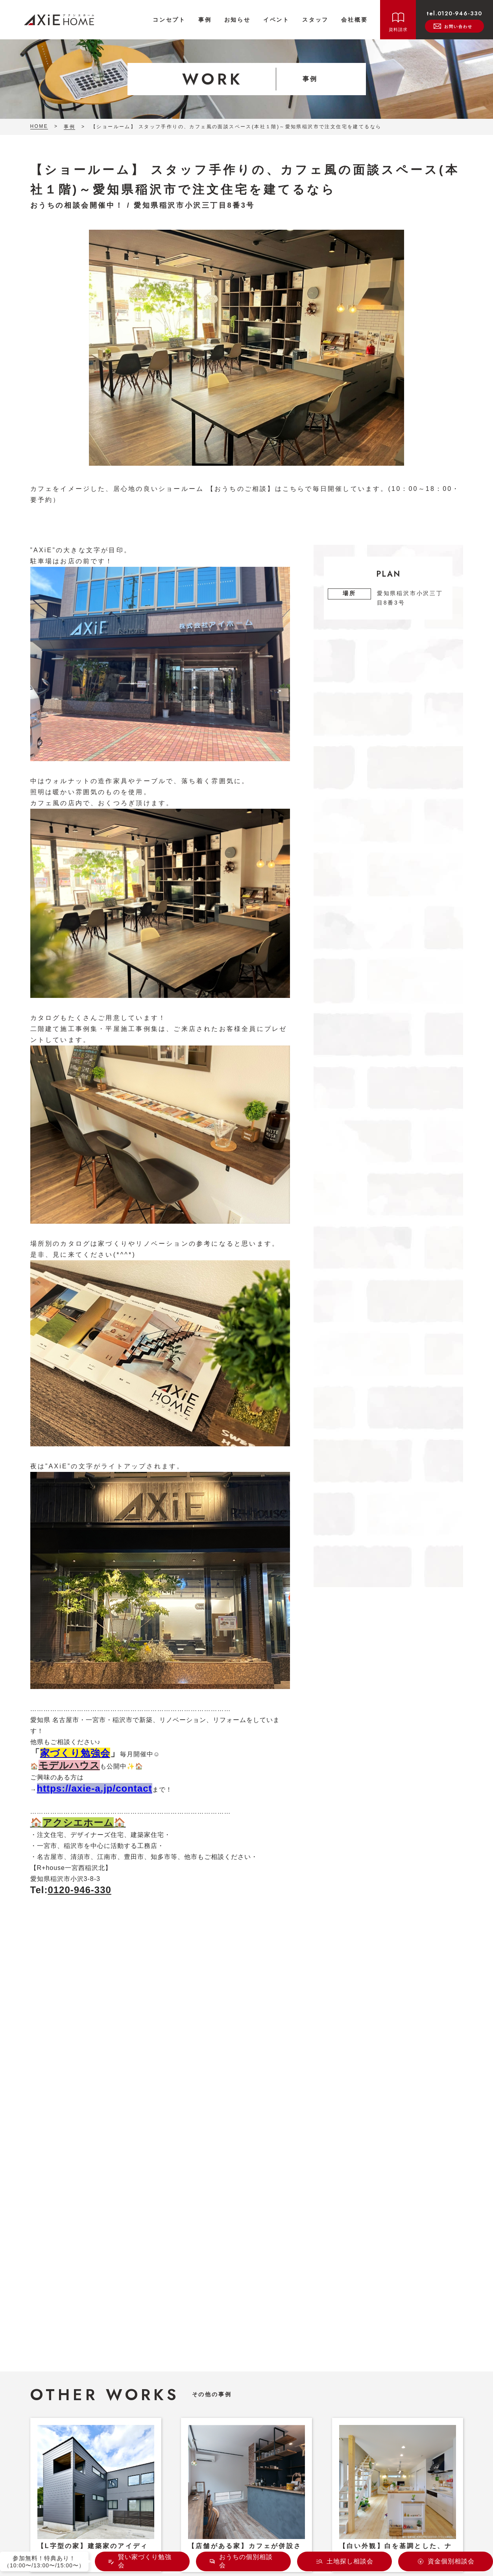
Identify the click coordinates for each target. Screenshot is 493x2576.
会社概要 (354, 20)
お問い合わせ (453, 26)
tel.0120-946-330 (454, 13)
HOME (39, 126)
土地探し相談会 (350, 2561)
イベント (276, 20)
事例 (205, 20)
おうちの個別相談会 (246, 2561)
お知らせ (237, 20)
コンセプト (169, 20)
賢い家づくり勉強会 (145, 2561)
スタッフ (315, 20)
